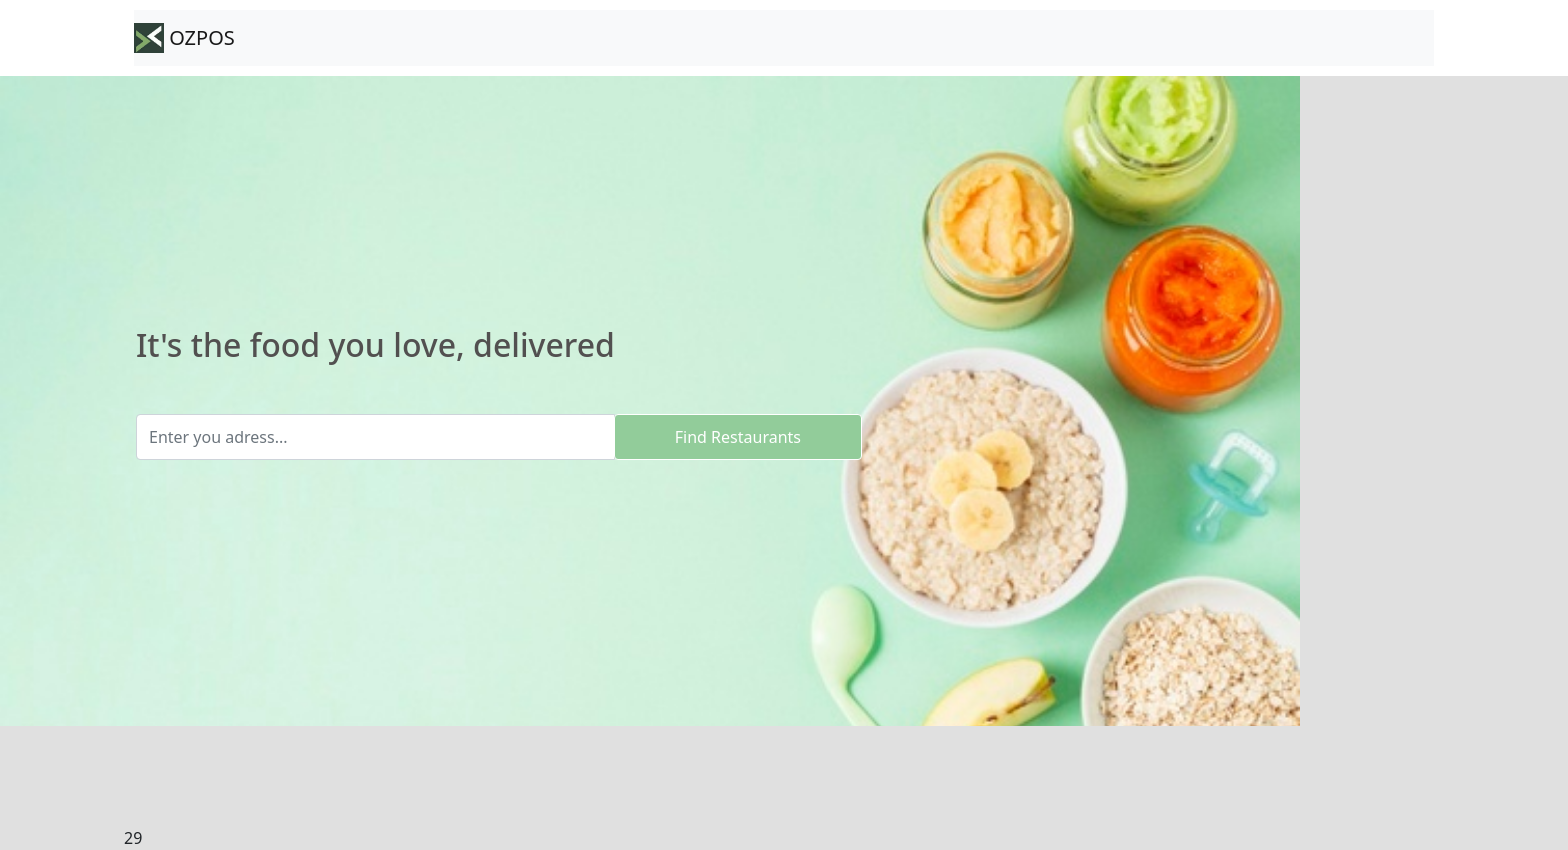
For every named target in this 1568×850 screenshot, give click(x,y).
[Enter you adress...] (375, 437)
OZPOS (184, 38)
